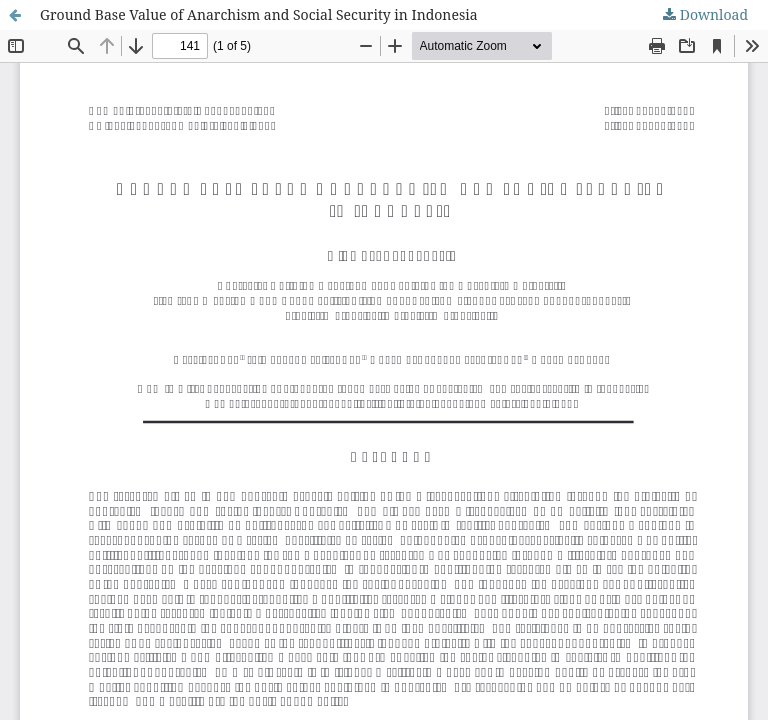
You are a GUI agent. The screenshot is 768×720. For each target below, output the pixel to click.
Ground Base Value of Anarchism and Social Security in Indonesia (259, 14)
